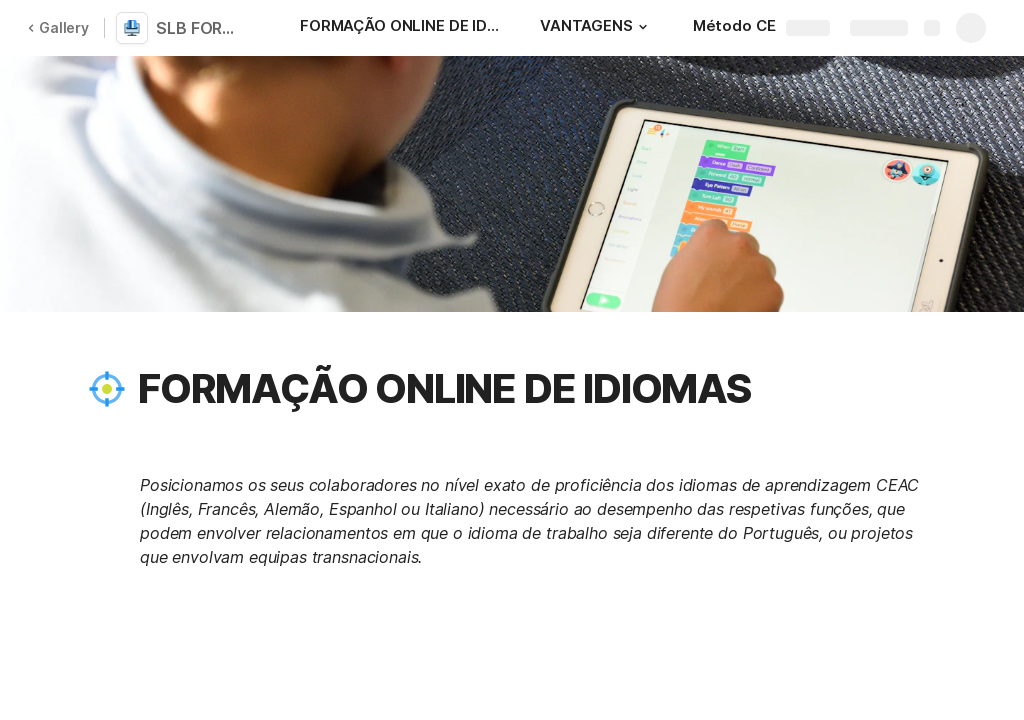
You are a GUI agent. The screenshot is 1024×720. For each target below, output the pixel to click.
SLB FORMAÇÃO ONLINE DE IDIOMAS (202, 28)
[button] (643, 27)
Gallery (58, 27)
